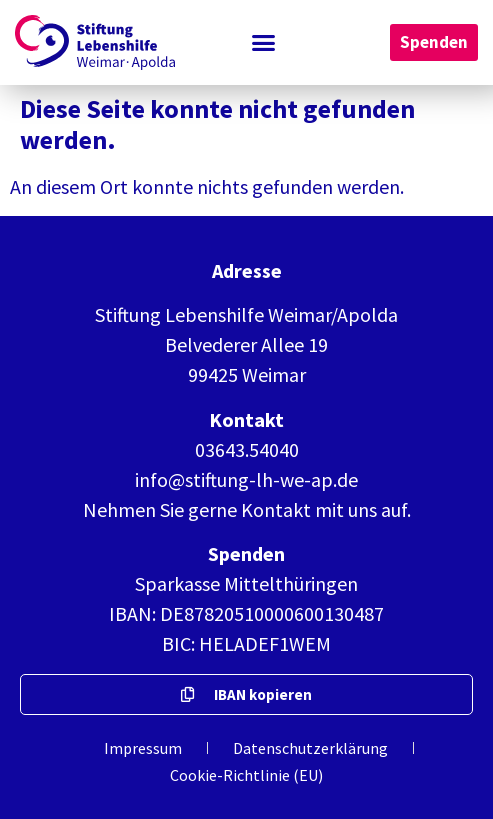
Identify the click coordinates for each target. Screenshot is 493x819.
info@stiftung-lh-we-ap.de (246, 479)
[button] (264, 43)
